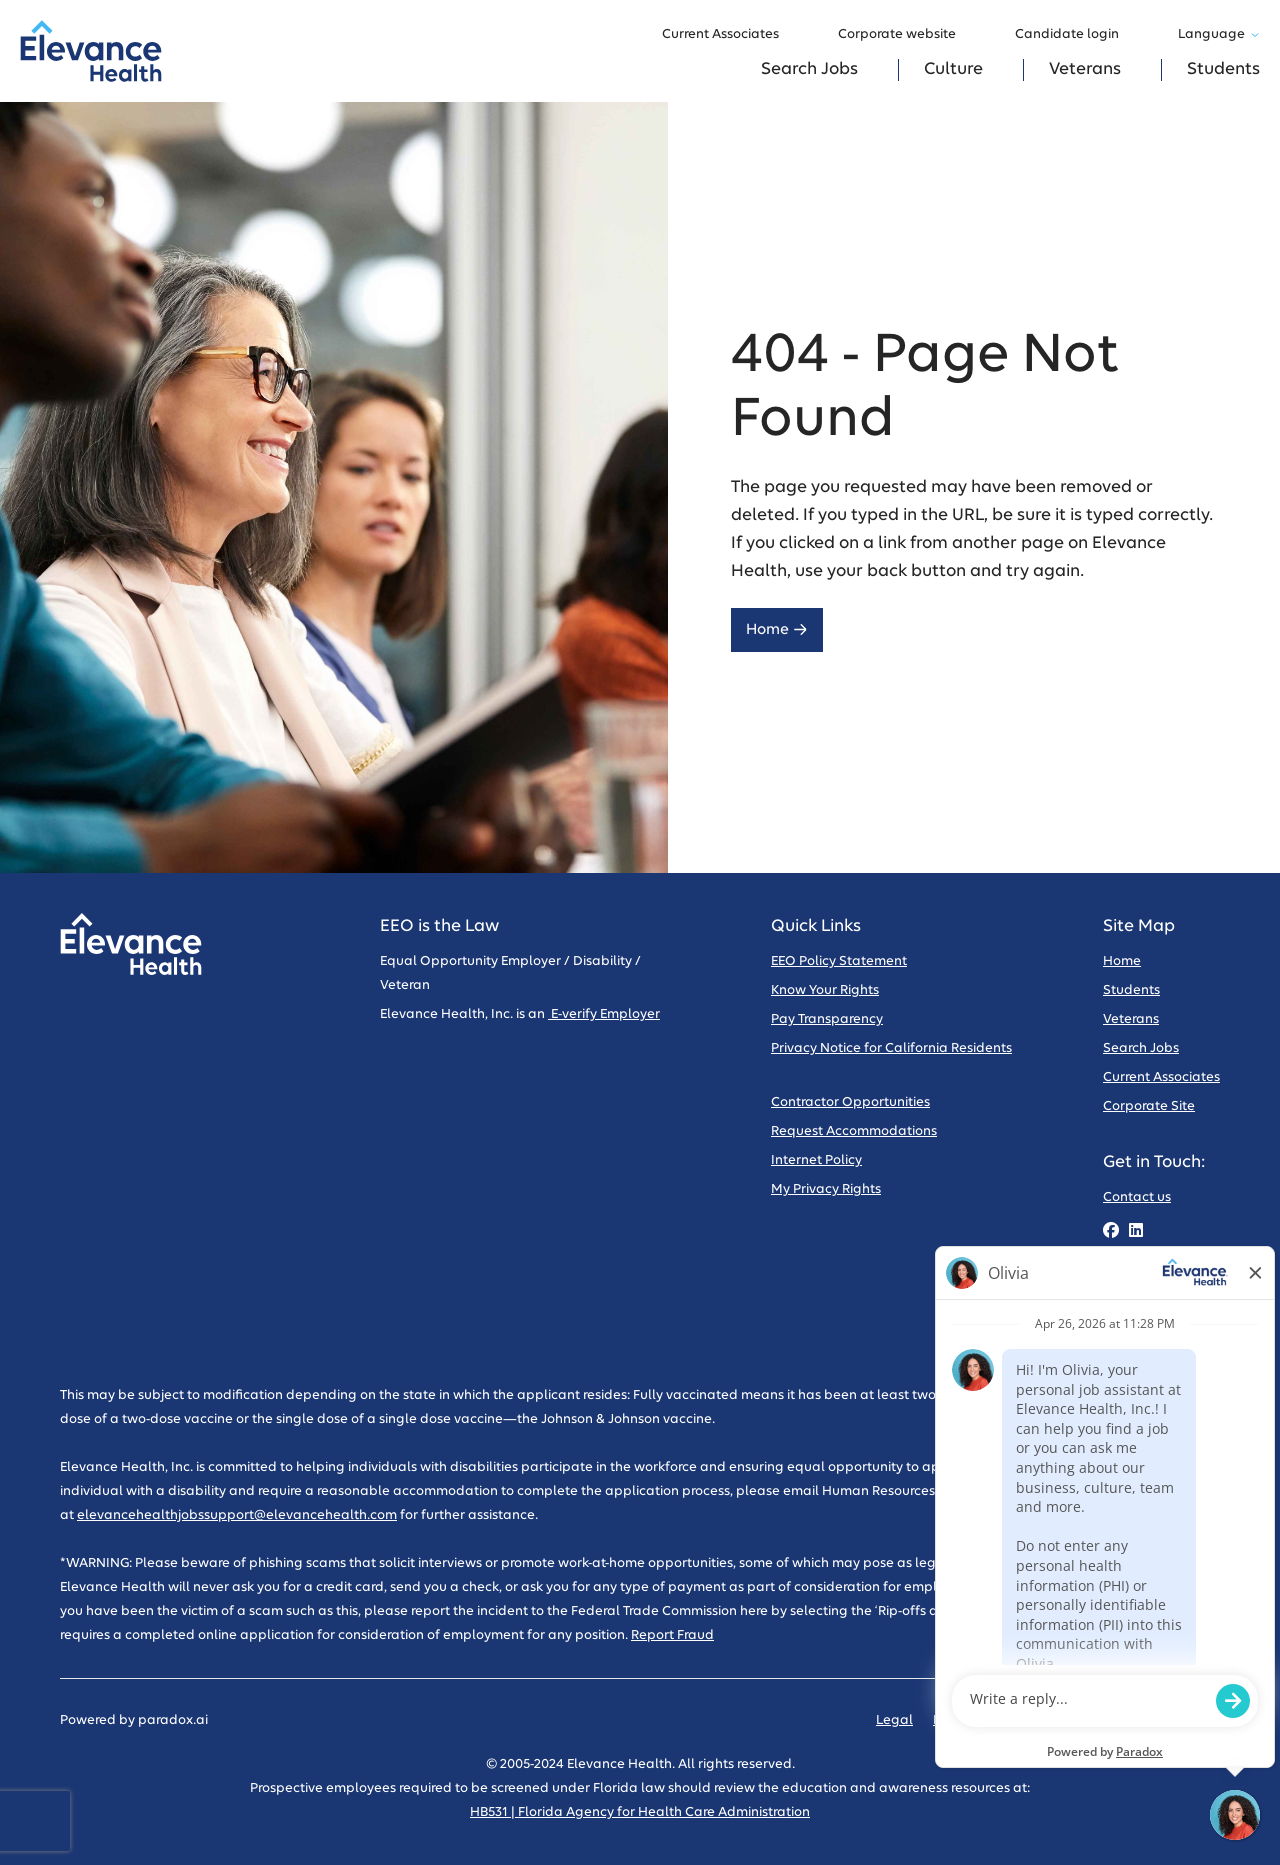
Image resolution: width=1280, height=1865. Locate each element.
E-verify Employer (604, 1014)
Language (1219, 34)
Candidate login (1076, 35)
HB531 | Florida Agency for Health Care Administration (640, 1812)
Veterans (1085, 69)
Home (777, 629)
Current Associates (730, 35)
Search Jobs (809, 69)
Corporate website (906, 35)
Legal (894, 1720)
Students (1223, 69)
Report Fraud (672, 1635)
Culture (953, 69)
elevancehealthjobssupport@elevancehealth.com (237, 1515)
